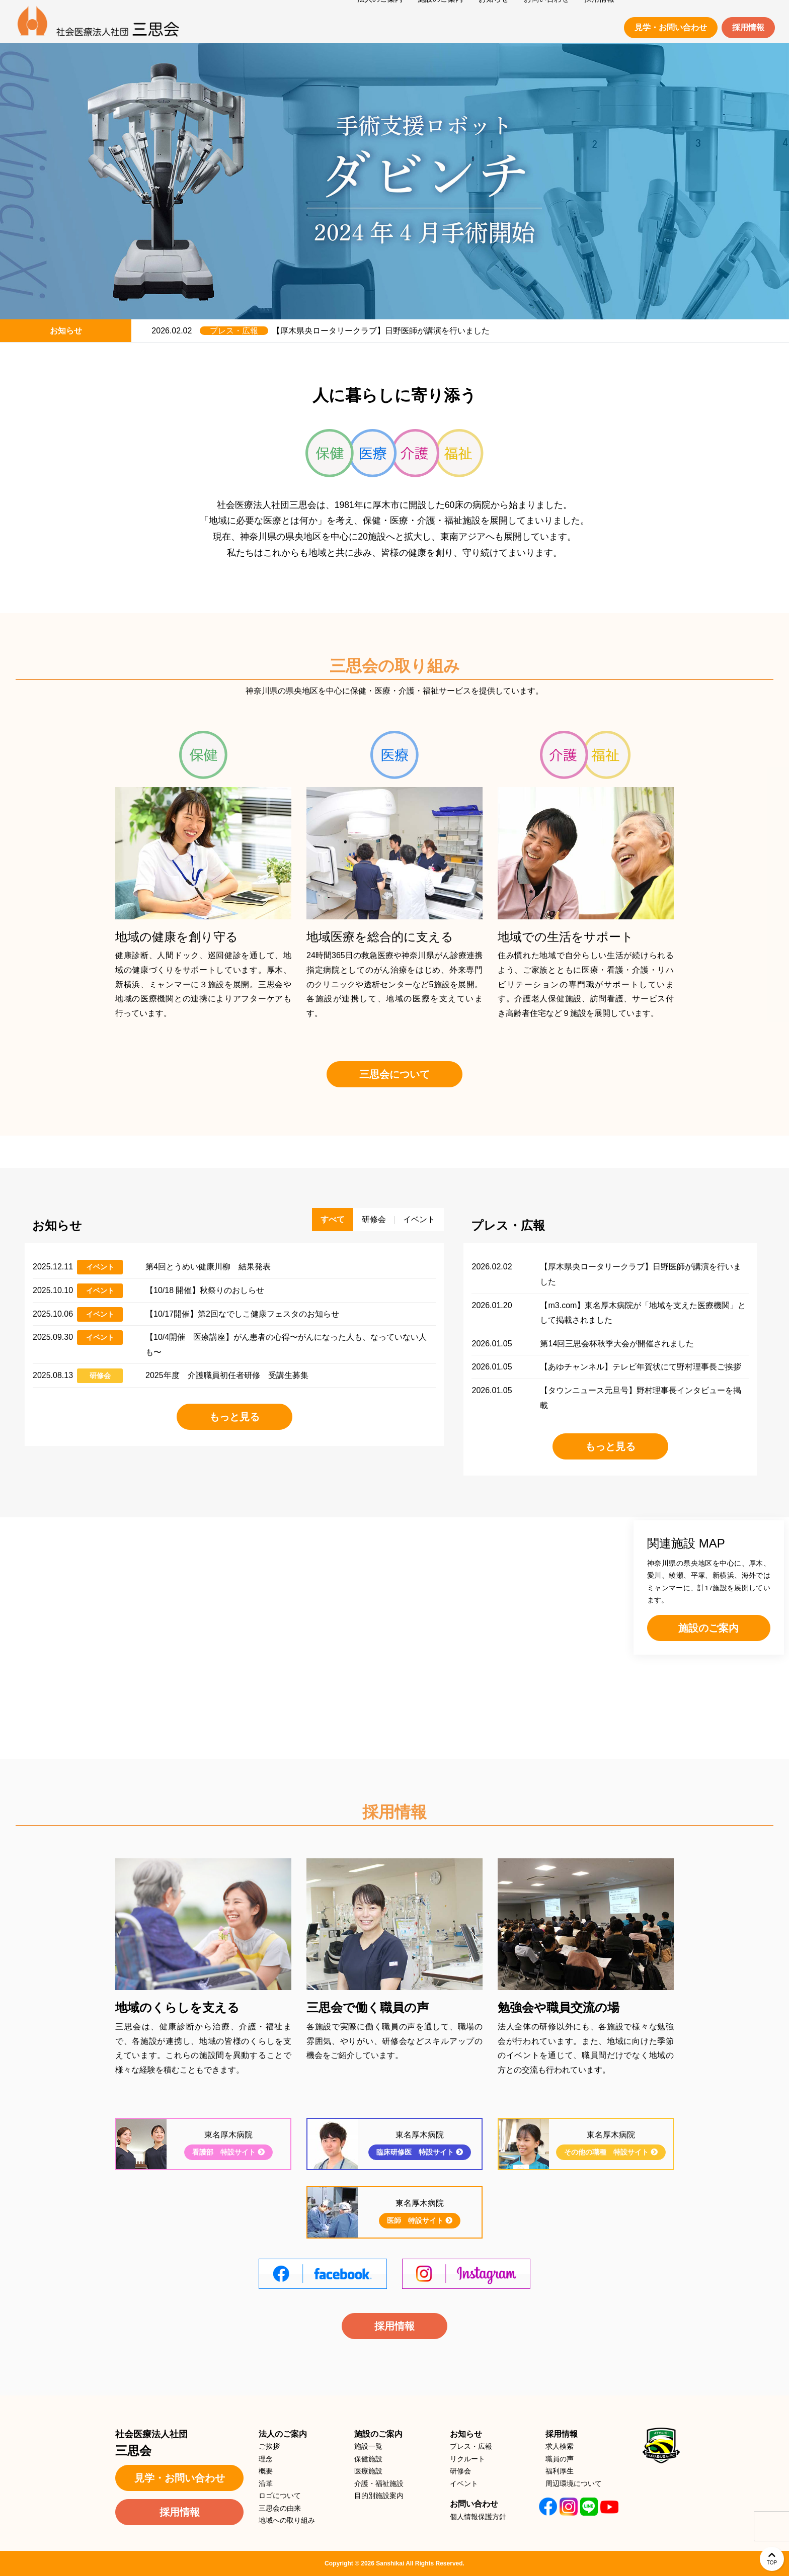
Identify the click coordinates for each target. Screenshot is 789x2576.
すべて (333, 1219)
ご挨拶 (269, 2446)
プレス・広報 (234, 330)
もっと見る (234, 1416)
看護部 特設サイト (228, 2152)
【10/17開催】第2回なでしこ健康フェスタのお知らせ (242, 1314)
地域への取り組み (287, 2520)
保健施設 (368, 2459)
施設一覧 (368, 2446)
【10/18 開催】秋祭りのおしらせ (204, 1290)
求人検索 (559, 2446)
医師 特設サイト (419, 2220)
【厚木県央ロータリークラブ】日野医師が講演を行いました (381, 330)
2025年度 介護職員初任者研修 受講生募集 (226, 1375)
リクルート (467, 2459)
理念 (266, 2459)
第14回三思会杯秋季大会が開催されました (617, 1343)
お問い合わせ (474, 2504)
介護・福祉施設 (379, 2483)
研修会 (100, 1375)
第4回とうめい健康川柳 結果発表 (208, 1266)
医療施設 (368, 2471)
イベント (100, 1267)
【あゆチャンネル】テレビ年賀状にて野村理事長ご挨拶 (640, 1366)
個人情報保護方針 (478, 2517)
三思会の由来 (280, 2508)
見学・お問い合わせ (671, 27)
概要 (266, 2471)
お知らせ (466, 2434)
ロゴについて (280, 2496)
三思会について (394, 1074)
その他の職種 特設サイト (611, 2152)
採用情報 (748, 27)
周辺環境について (573, 2483)
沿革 (266, 2483)
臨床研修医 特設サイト (419, 2152)
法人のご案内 (283, 2434)
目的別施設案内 (379, 2496)
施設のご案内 (708, 1628)
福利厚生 (559, 2471)
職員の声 (559, 2459)
